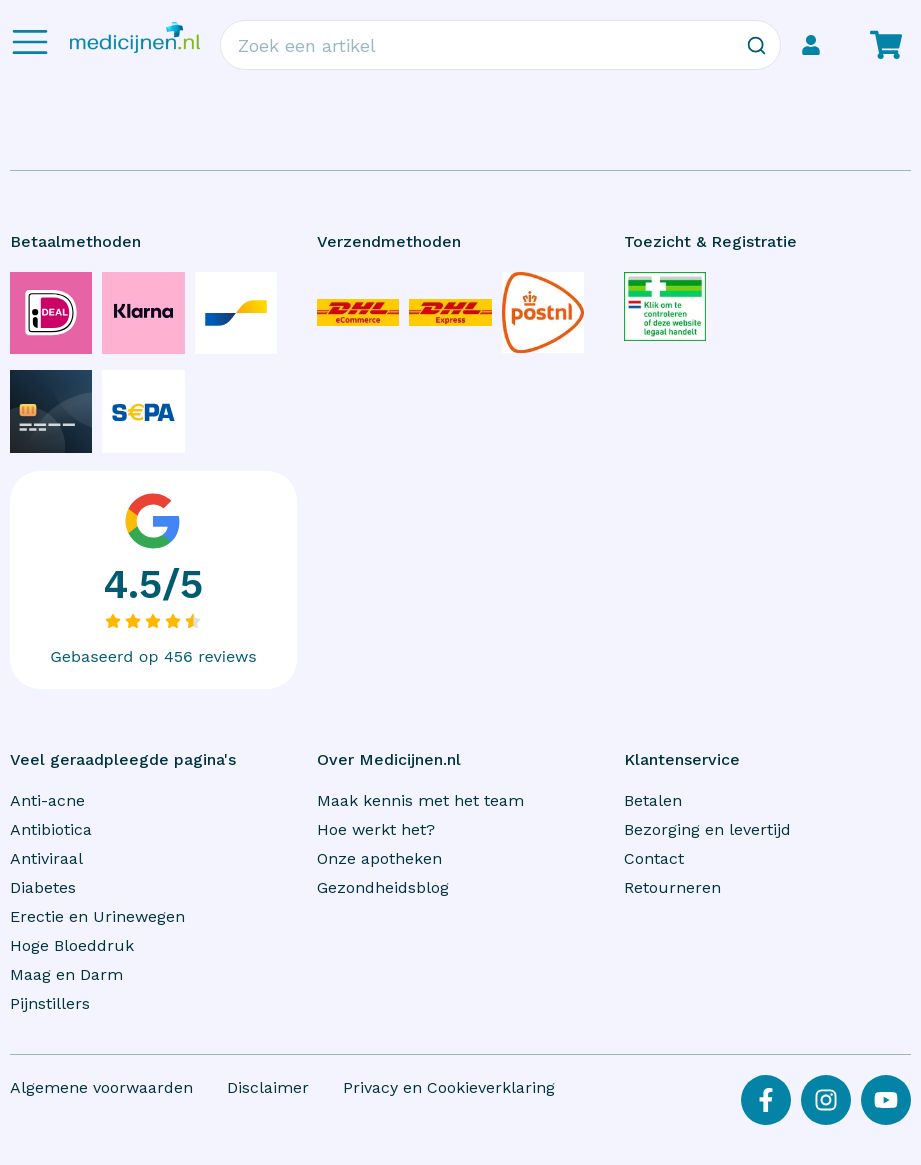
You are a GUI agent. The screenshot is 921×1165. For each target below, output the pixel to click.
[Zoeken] (756, 45)
